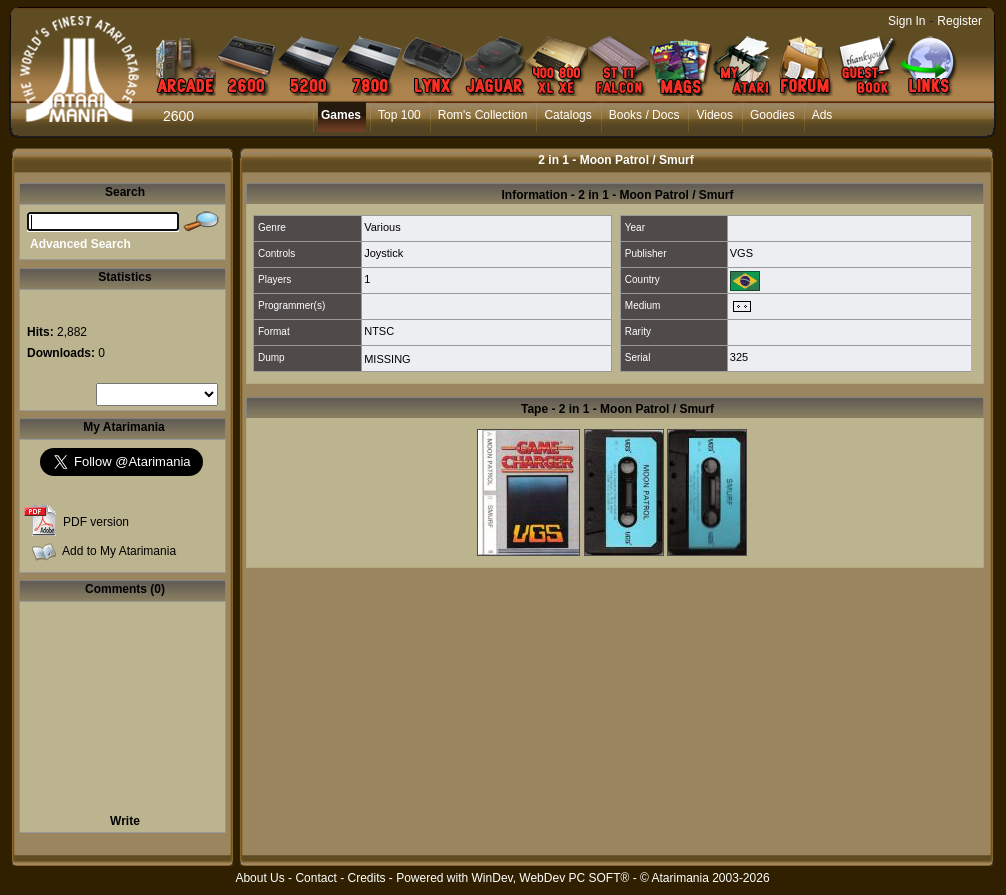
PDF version (96, 522)
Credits (366, 878)
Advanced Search (80, 244)
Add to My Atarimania (119, 551)
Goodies (772, 115)
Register (959, 21)
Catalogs (567, 115)
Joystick (383, 253)
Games (341, 115)
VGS (741, 253)
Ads (822, 115)
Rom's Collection (483, 115)
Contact (315, 878)
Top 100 (399, 115)
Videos (714, 115)
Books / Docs (644, 115)
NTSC (379, 331)
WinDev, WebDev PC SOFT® (551, 878)
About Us (259, 878)
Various (382, 227)
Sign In (906, 21)
